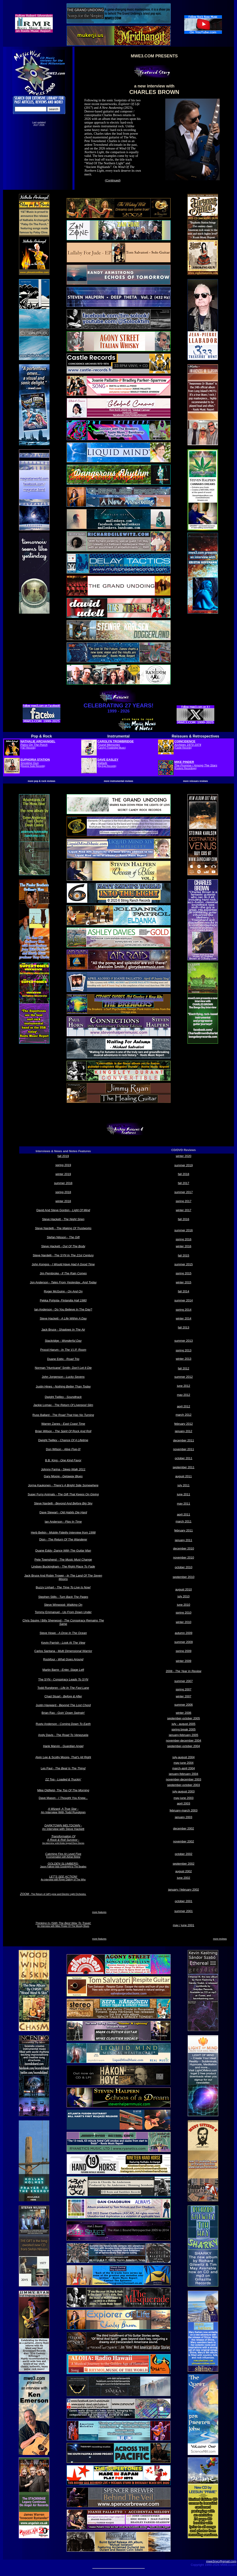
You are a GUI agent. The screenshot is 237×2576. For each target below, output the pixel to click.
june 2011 (183, 1494)
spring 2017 (183, 1201)
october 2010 (183, 1567)
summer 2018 (63, 1183)
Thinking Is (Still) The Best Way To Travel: (63, 1923)
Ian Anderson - (63, 1521)
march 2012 (184, 1414)
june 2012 (183, 1386)
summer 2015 (183, 1264)
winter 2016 (183, 1246)
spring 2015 (183, 1273)
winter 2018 (63, 1201)
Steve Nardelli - (63, 1503)
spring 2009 (183, 1651)
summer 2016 (183, 1230)
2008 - (183, 1671)
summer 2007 (183, 1681)
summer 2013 (183, 1340)
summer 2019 (183, 1165)
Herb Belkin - (63, 1532)
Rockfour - (63, 1659)
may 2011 (183, 1503)
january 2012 (183, 1431)
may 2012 (183, 1395)
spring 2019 (63, 1165)
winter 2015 (183, 1282)
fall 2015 (183, 1255)
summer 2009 (183, 1642)
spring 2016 (183, 1239)
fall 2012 (183, 1368)
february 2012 (183, 1423)
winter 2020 (183, 1156)
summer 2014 (183, 1300)
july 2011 (184, 1485)
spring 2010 (183, 1612)
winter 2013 (183, 1358)
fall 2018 (183, 1174)
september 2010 (183, 1577)
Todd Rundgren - (63, 1687)
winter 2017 (183, 1210)
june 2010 (183, 1604)
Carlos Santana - (63, 1651)
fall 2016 (183, 1219)
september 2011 (183, 1467)
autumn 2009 (183, 1633)
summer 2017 (183, 1192)
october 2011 (183, 1458)
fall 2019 (63, 1156)
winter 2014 (183, 1318)
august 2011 (183, 1476)
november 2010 (183, 1557)
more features (99, 1912)
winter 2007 (183, 1696)
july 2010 (184, 1596)
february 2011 (183, 1530)
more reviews (220, 1939)
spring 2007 (183, 1689)
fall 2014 (183, 1291)
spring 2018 (63, 1192)
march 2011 (184, 1521)
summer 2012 (183, 1376)
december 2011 (183, 1440)
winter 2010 (183, 1622)
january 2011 (183, 1540)
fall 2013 (183, 1327)
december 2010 (183, 1548)
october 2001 (183, 1901)
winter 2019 (63, 1174)
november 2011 (183, 1449)
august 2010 (183, 1589)
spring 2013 (183, 1350)
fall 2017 (183, 1183)
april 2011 (183, 1514)
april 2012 (183, 1406)
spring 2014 (183, 1309)
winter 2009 (183, 1661)
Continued (112, 180)
